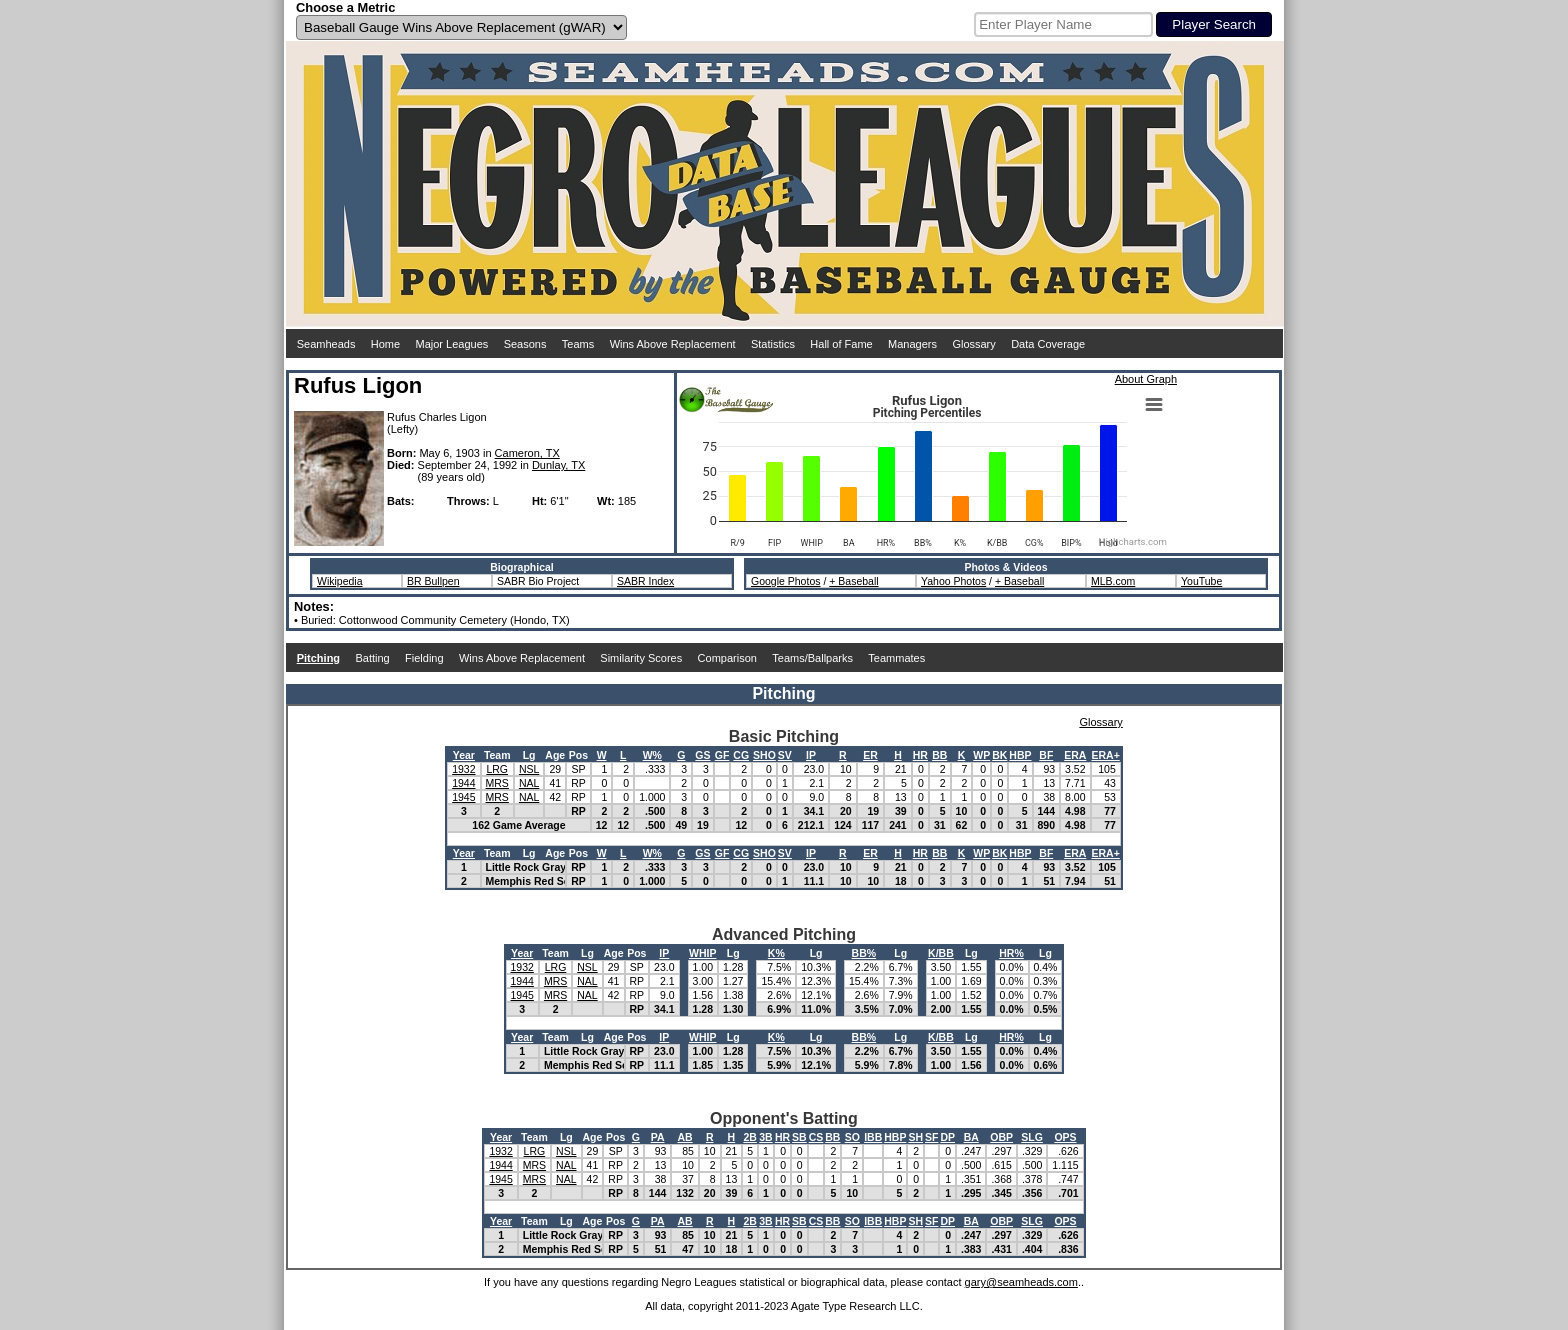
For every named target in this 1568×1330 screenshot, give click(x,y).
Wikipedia (340, 581)
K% (776, 953)
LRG (497, 769)
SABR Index (645, 581)
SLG (1032, 1137)
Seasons (525, 344)
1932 (463, 769)
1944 (463, 783)
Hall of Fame (841, 344)
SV (785, 755)
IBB (873, 1137)
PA (658, 1137)
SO (852, 1137)
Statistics (773, 344)
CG (741, 755)
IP (811, 755)
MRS (497, 783)
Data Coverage (1048, 344)
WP (981, 755)
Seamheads (326, 344)
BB (939, 755)
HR (920, 755)
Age (555, 755)
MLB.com (1113, 581)
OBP (1001, 1137)
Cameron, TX (527, 453)
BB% (864, 953)
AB (685, 1137)
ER (870, 755)
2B (749, 1137)
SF (931, 1137)
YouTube (1201, 581)
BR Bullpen (433, 581)
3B (765, 1137)
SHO (764, 755)
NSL (529, 769)
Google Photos (785, 581)
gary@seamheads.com (1021, 1282)
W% (652, 755)
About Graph (1146, 379)
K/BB (941, 953)
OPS (1065, 1137)
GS (702, 755)
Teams (578, 344)
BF (1046, 755)
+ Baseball (853, 581)
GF (722, 755)
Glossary (973, 344)
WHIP (702, 953)
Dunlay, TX (558, 465)
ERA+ (1106, 755)
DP (947, 1137)
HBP (1020, 755)
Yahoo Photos (953, 581)
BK (999, 755)
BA (971, 1137)
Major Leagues (452, 344)
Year (464, 755)
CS (816, 1137)
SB (799, 1137)
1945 (463, 797)
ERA (1075, 755)
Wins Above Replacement (673, 344)
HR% (1011, 953)
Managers (912, 344)
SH (915, 1137)
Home (385, 344)
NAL (529, 783)
